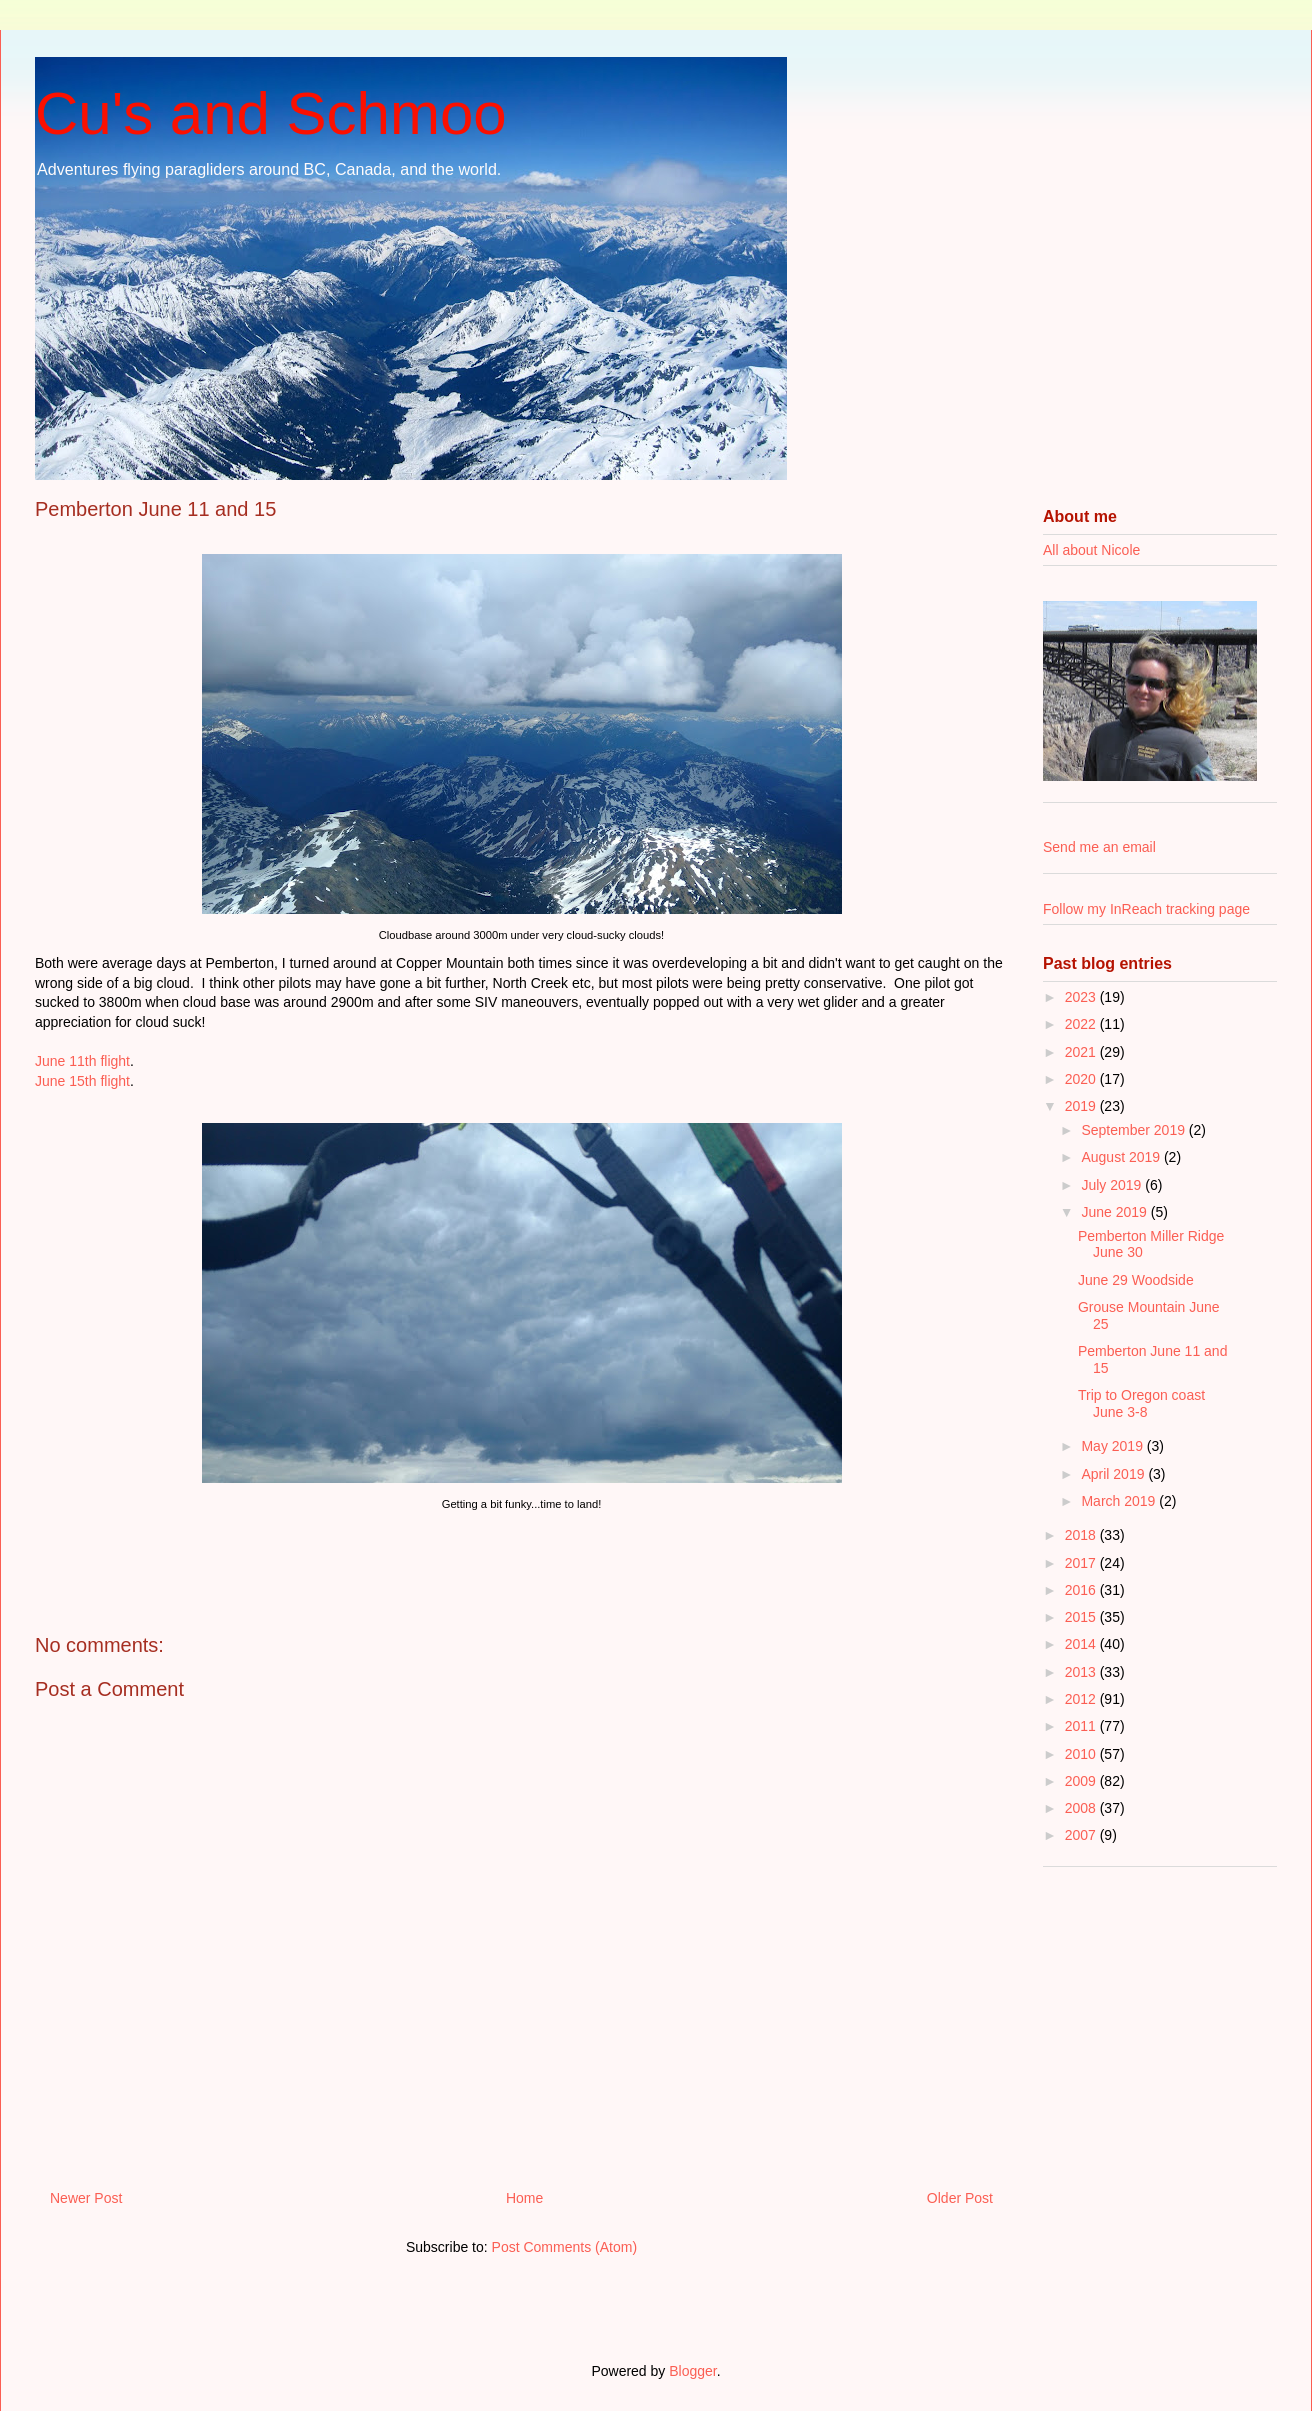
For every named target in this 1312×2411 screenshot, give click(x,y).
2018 (1082, 1535)
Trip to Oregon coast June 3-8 (1141, 1403)
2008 (1082, 1808)
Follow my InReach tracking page (1146, 909)
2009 (1082, 1781)
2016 (1082, 1590)
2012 (1082, 1699)
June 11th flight (82, 1061)
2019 (1082, 1106)
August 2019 (1122, 1157)
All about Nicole (1091, 550)
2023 (1082, 997)
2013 (1082, 1672)
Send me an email (1099, 847)
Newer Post (86, 2198)
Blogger (692, 2371)
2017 (1082, 1563)
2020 (1082, 1079)
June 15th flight (82, 1081)
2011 (1082, 1726)
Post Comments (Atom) (564, 2247)
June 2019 (1115, 1212)
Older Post (960, 2198)
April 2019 (1114, 1474)
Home (524, 2198)
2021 (1082, 1052)
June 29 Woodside (1136, 1280)
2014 (1082, 1644)
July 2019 (1113, 1185)
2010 (1082, 1754)
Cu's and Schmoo (271, 113)
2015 (1082, 1617)
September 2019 (1134, 1130)
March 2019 (1120, 1501)
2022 (1082, 1024)
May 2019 (1113, 1446)
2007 (1082, 1835)
